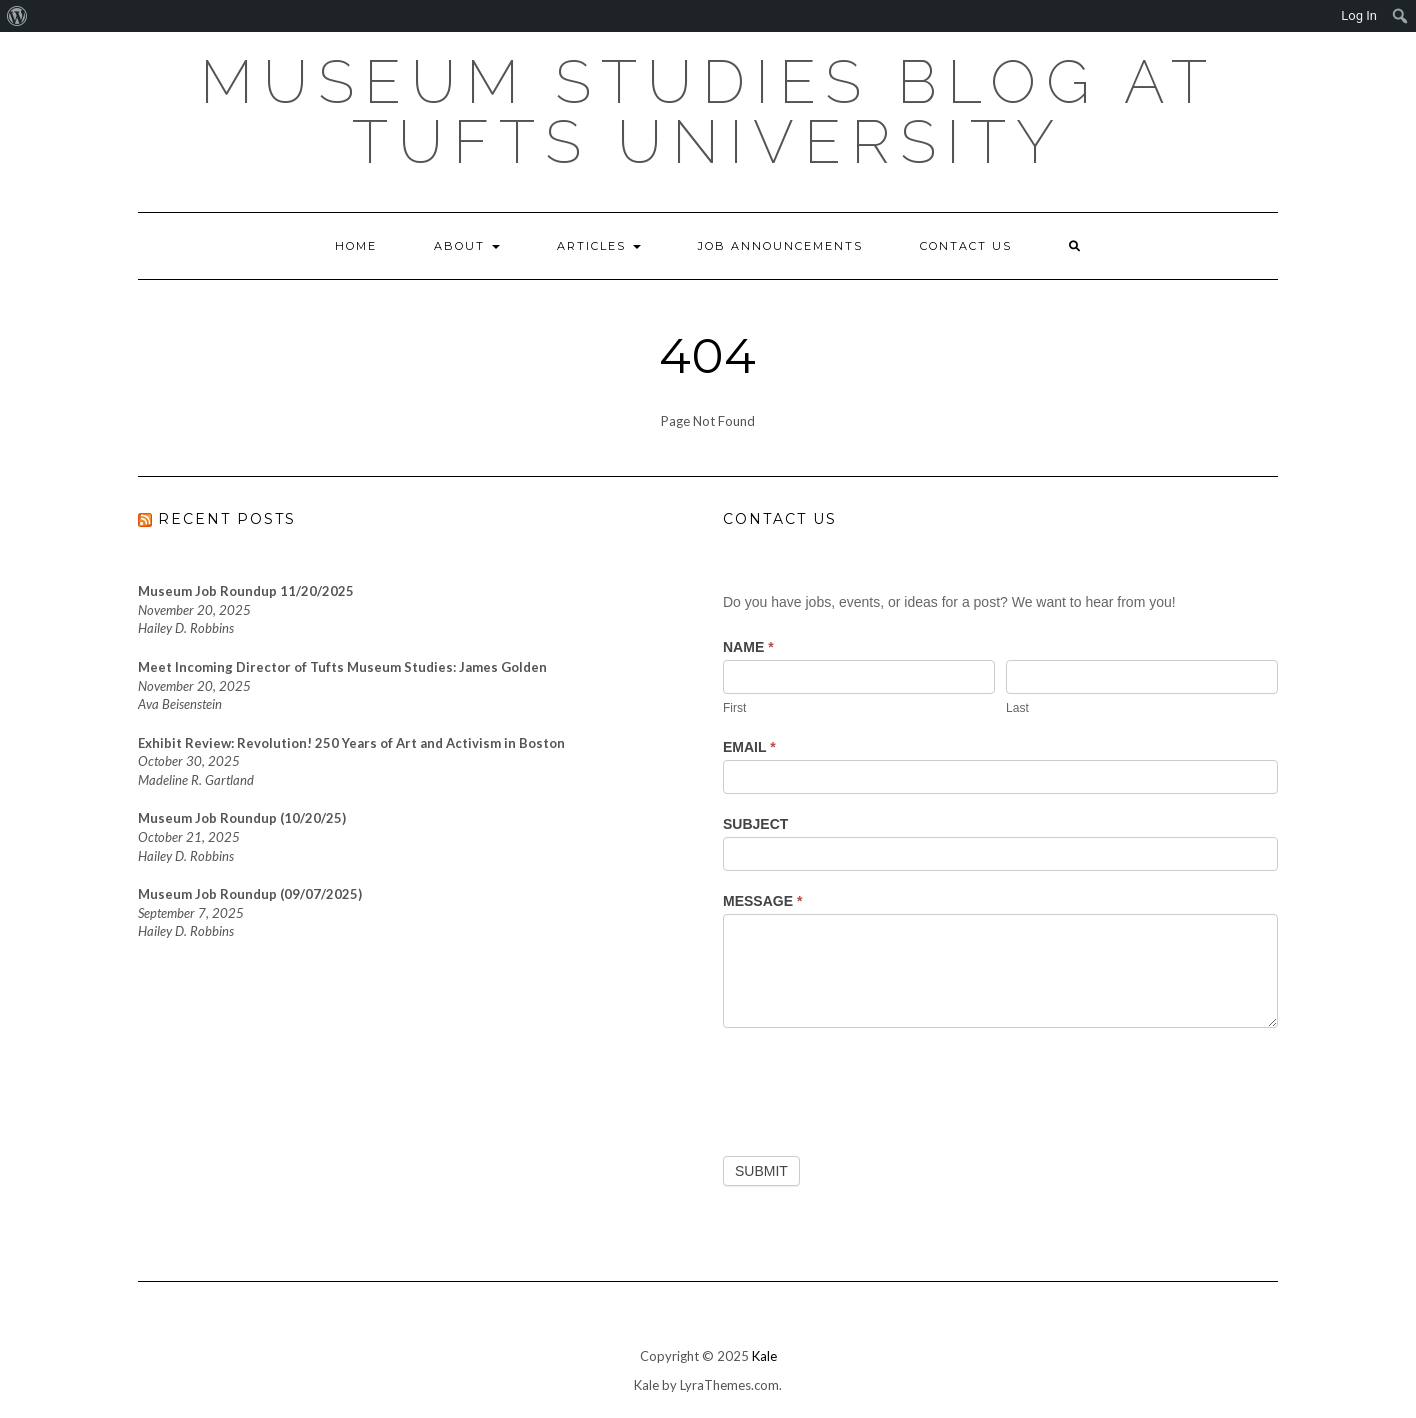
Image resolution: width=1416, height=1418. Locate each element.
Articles (599, 246)
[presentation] (875, 1087)
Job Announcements (780, 246)
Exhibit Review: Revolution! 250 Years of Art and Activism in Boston (351, 743)
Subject (755, 824)
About (467, 246)
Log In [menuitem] (1359, 15)
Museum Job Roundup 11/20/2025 (246, 591)
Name (748, 647)
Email (749, 747)
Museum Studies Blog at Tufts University (708, 112)
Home (356, 246)
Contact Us (966, 246)
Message (762, 901)
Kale (764, 1356)
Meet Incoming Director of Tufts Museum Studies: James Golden (342, 667)
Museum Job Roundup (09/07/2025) (250, 894)
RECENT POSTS (227, 519)
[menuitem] (17, 16)
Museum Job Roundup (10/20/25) (242, 818)
